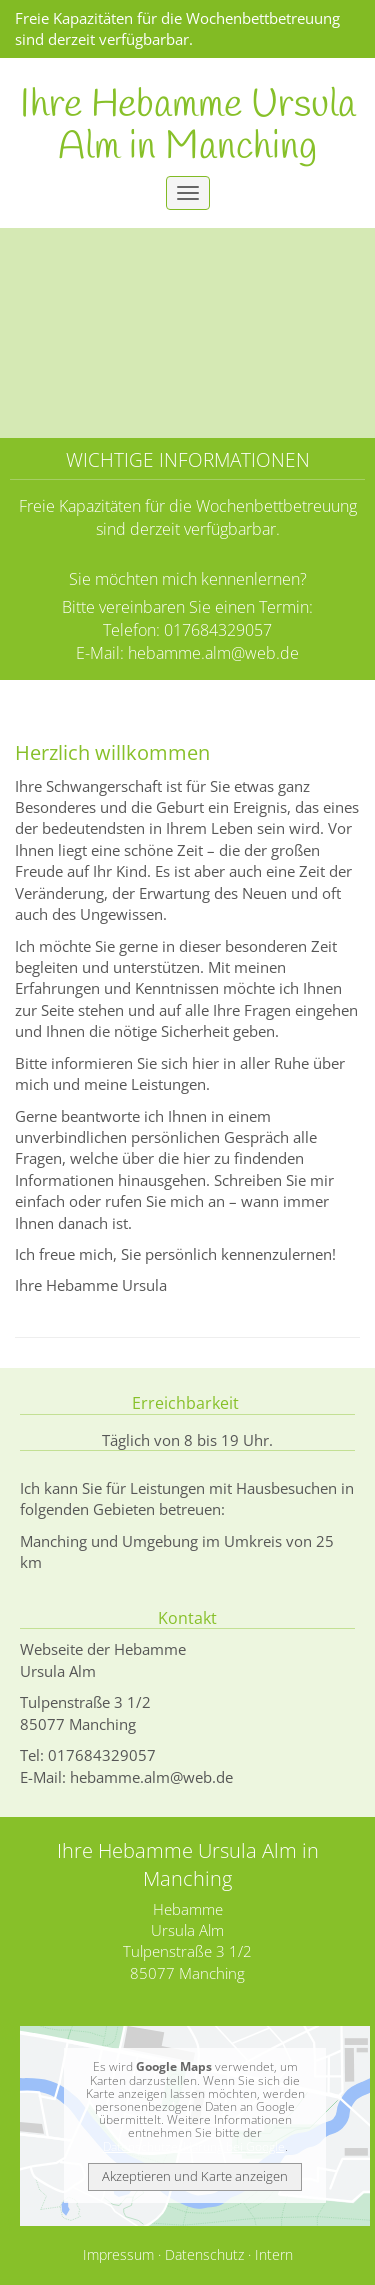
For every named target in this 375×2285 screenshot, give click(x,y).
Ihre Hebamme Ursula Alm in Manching (188, 127)
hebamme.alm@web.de (213, 653)
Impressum (118, 2255)
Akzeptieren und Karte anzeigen (195, 2176)
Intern (274, 2255)
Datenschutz (204, 2255)
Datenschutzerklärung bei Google (194, 2146)
